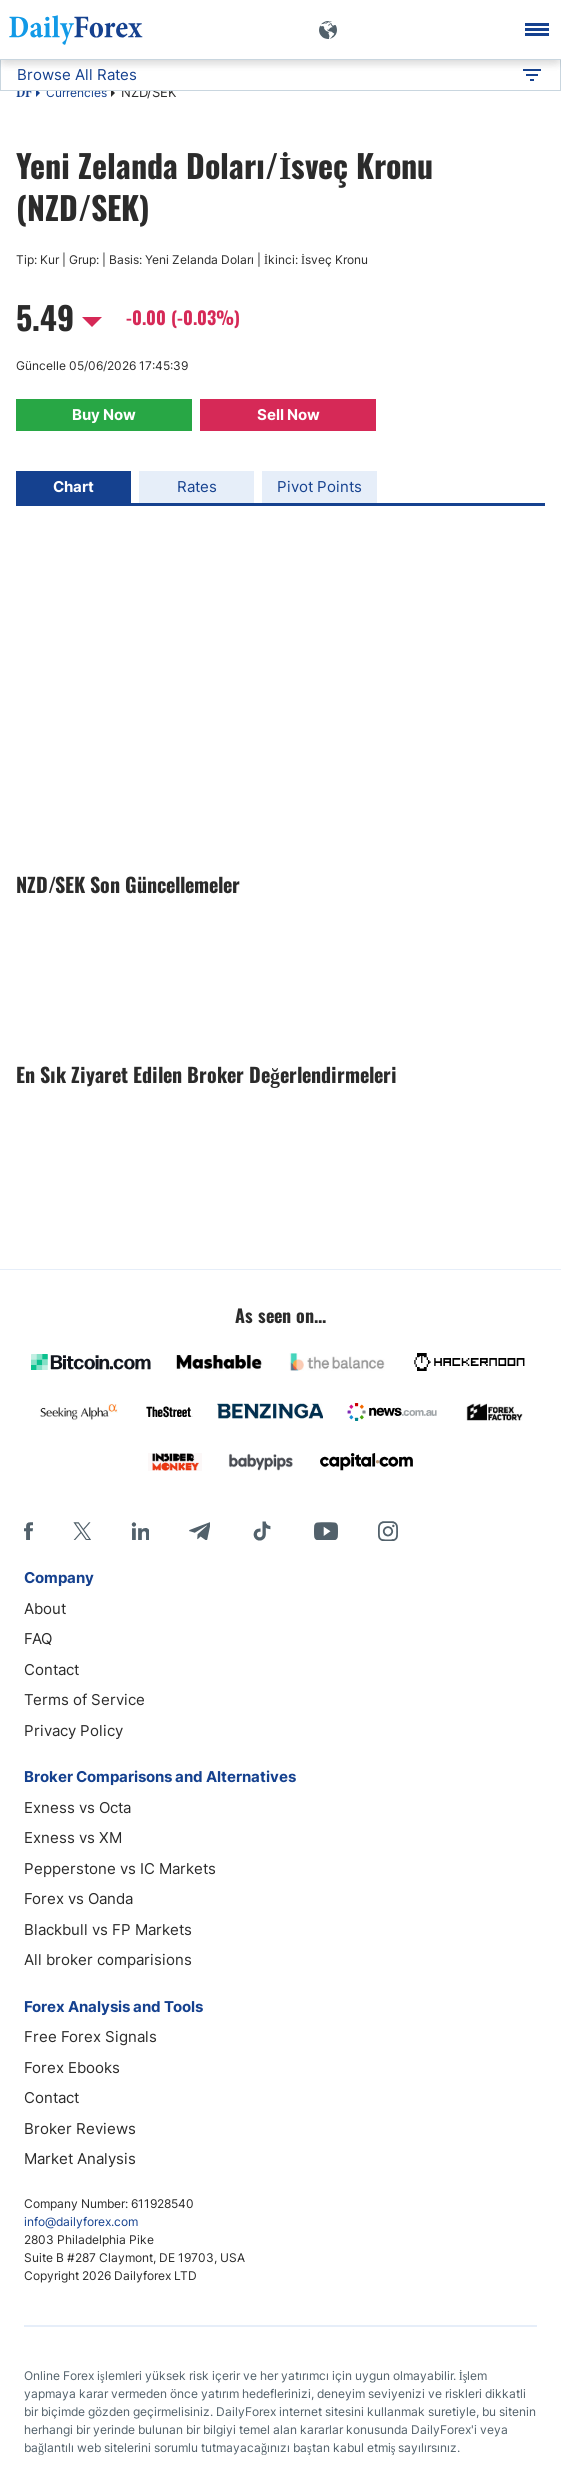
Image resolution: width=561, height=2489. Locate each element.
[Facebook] (28, 1531)
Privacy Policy (73, 1730)
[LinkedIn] (140, 1531)
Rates (197, 486)
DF (24, 94)
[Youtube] (326, 1531)
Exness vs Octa (77, 1807)
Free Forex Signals (90, 2036)
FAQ (38, 1638)
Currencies (76, 92)
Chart (73, 486)
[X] (82, 1531)
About (45, 1608)
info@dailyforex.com (81, 2221)
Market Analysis (80, 2158)
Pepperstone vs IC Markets (120, 1868)
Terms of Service (84, 1699)
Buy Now (104, 414)
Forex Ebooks (72, 2067)
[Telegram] (199, 1531)
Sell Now (288, 414)
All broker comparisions (108, 1959)
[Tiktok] (262, 1531)
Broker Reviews (80, 2128)
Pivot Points (319, 486)
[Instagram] (388, 1531)
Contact (51, 1669)
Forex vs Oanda (78, 1898)
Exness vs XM (73, 1837)
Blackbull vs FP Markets (108, 1929)
